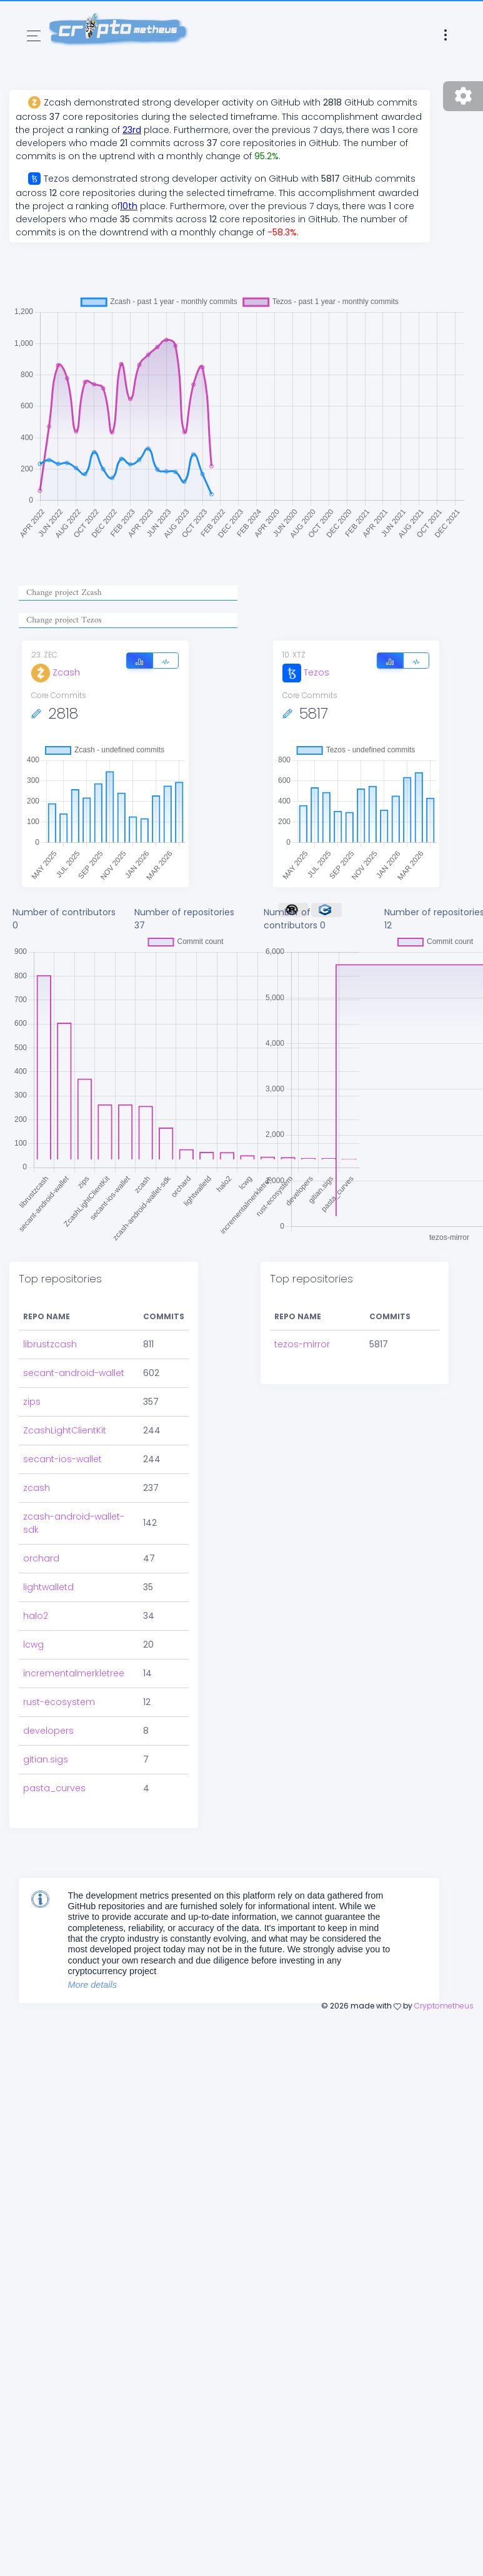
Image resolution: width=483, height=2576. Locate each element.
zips (32, 1401)
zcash (36, 1488)
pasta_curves (54, 1788)
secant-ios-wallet (62, 1459)
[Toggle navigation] (34, 35)
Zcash (55, 672)
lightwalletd (48, 1587)
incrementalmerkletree (73, 1673)
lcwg (33, 1644)
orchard (41, 1558)
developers (48, 1730)
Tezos (305, 672)
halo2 (35, 1616)
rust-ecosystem (59, 1702)
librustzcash (50, 1344)
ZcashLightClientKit (64, 1430)
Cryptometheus (444, 2005)
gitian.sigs (45, 1759)
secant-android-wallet (73, 1373)
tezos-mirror (302, 1344)
